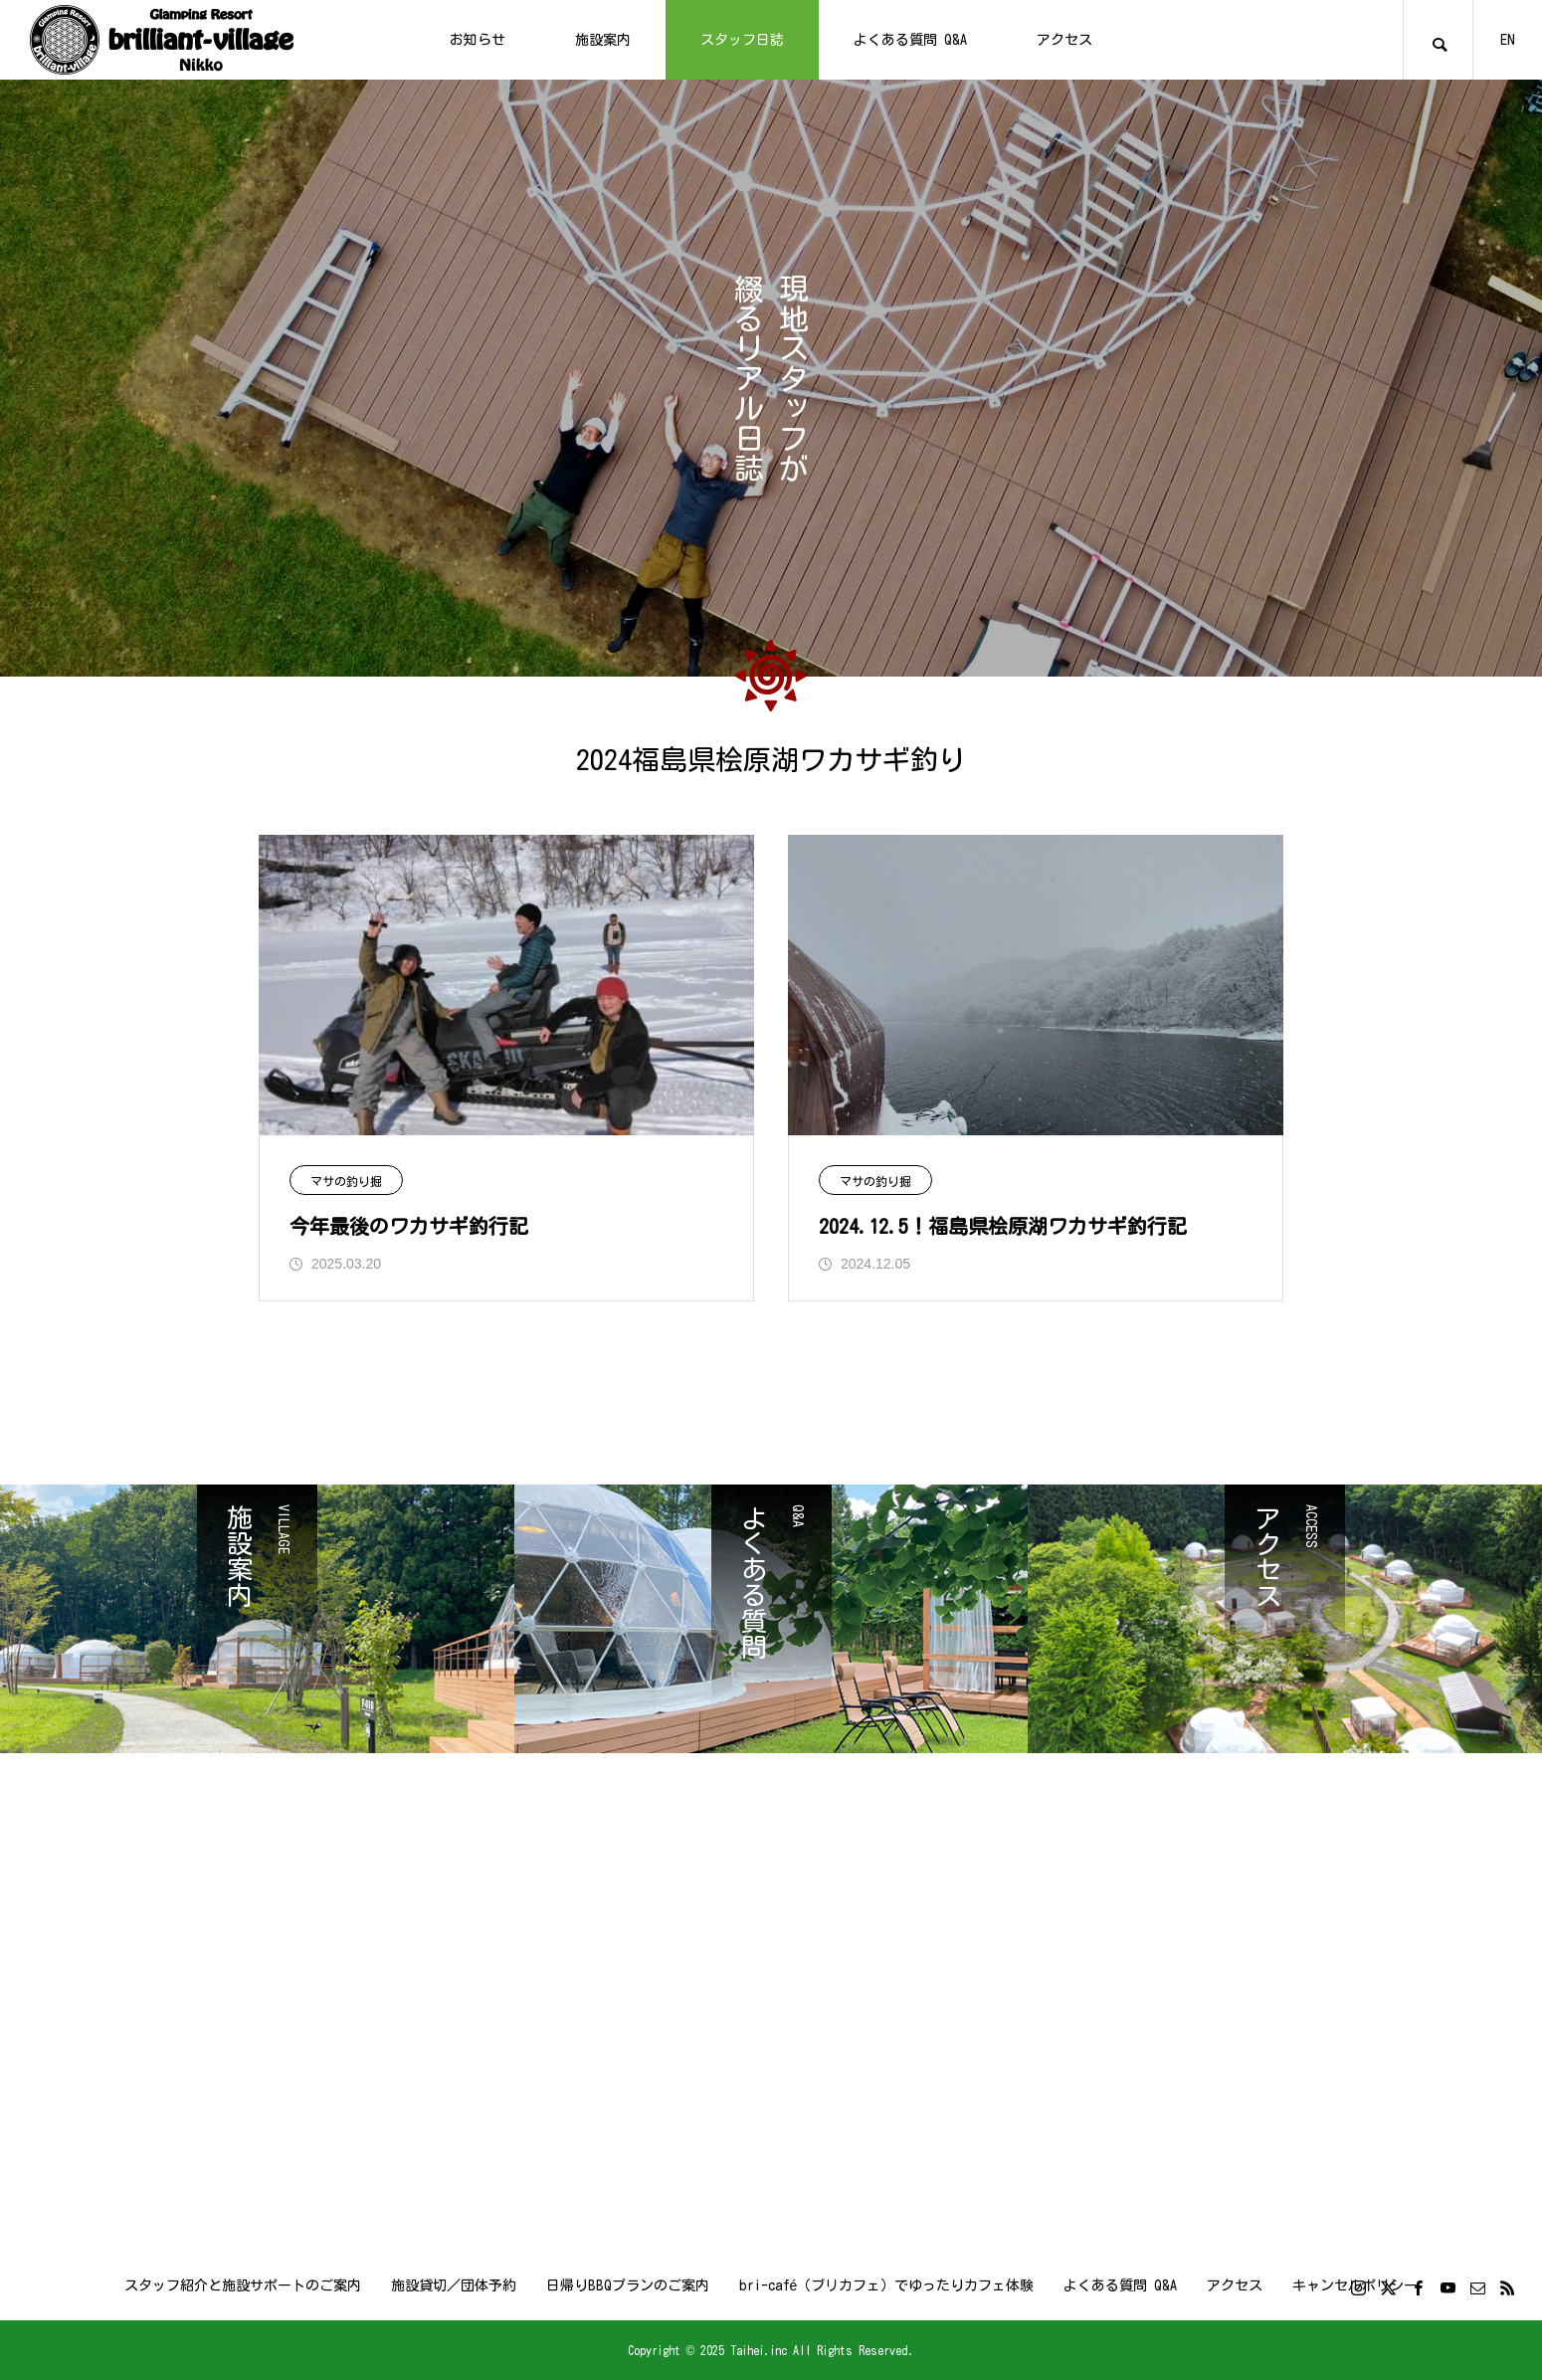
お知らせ (477, 40)
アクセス (1064, 40)
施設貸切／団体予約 (453, 2285)
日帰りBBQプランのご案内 (627, 2285)
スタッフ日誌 (742, 40)
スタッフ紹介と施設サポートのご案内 (242, 2285)
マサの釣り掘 (346, 1181)
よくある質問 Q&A (910, 40)
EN (1507, 40)
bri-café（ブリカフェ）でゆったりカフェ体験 (887, 2285)
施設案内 (603, 40)
